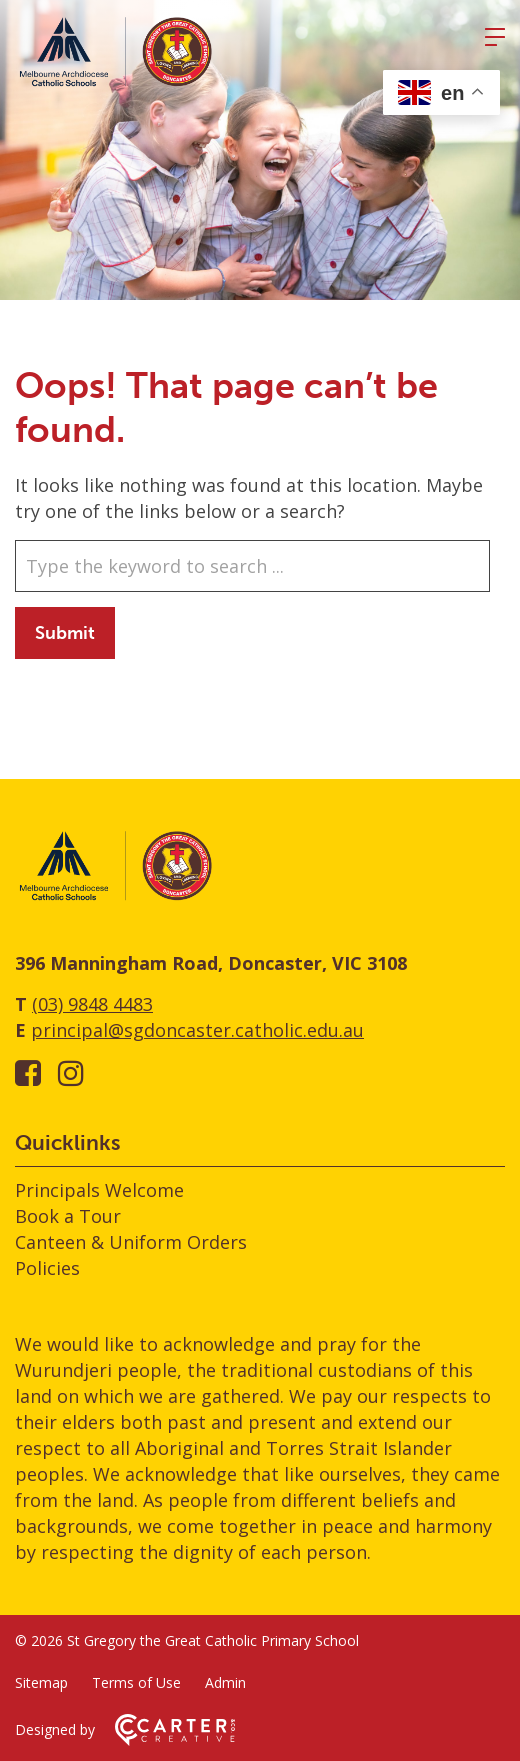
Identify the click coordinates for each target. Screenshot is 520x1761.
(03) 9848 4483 (92, 1004)
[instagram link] (71, 1072)
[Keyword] (252, 566)
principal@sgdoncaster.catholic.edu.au (197, 1030)
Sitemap (41, 1682)
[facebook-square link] (28, 1072)
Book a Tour (68, 1216)
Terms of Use (136, 1682)
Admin (225, 1682)
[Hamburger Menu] (495, 37)
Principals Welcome (99, 1190)
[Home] (115, 897)
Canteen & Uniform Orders (131, 1242)
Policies (47, 1268)
